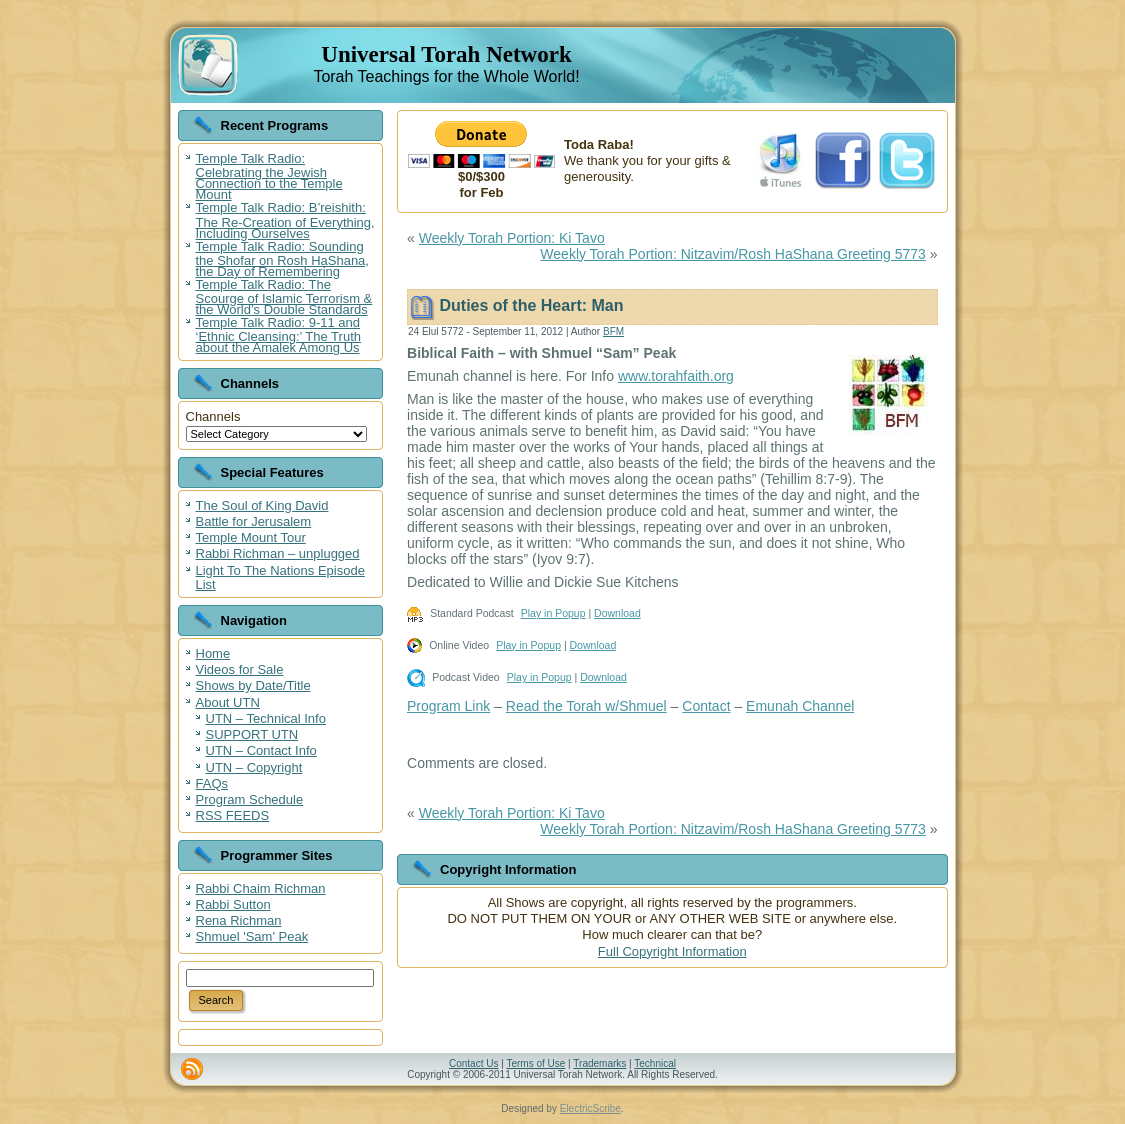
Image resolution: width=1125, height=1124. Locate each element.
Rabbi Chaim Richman (261, 888)
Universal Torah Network (446, 54)
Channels (213, 416)
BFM (613, 331)
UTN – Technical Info (266, 718)
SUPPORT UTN (252, 734)
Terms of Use (535, 1063)
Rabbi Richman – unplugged (278, 553)
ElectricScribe (590, 1108)
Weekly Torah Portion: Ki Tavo (512, 238)
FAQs (212, 783)
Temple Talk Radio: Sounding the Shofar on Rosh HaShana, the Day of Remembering (282, 259)
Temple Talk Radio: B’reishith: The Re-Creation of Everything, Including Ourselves (285, 220)
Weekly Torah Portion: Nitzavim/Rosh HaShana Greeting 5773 (732, 254)
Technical (655, 1063)
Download (617, 613)
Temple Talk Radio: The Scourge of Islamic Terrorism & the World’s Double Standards (284, 297)
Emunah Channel (800, 706)
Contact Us (473, 1063)
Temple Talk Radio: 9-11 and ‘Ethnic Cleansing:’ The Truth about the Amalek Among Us (278, 335)
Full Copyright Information (672, 951)
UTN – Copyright (254, 767)
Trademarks (599, 1063)
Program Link (448, 706)
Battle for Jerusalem (254, 521)
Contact (706, 706)
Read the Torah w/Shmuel (586, 706)
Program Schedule (250, 799)
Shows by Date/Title (253, 685)
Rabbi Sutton (233, 904)
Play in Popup (553, 613)
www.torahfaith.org (676, 376)
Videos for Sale (240, 669)
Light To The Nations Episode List (280, 577)
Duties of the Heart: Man (531, 305)
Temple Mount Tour (251, 537)
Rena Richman (239, 920)
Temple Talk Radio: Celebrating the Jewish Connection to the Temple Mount (269, 176)
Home (213, 653)
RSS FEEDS (233, 815)
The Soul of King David (262, 505)
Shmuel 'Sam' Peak (252, 936)
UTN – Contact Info (261, 750)
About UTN (228, 702)
